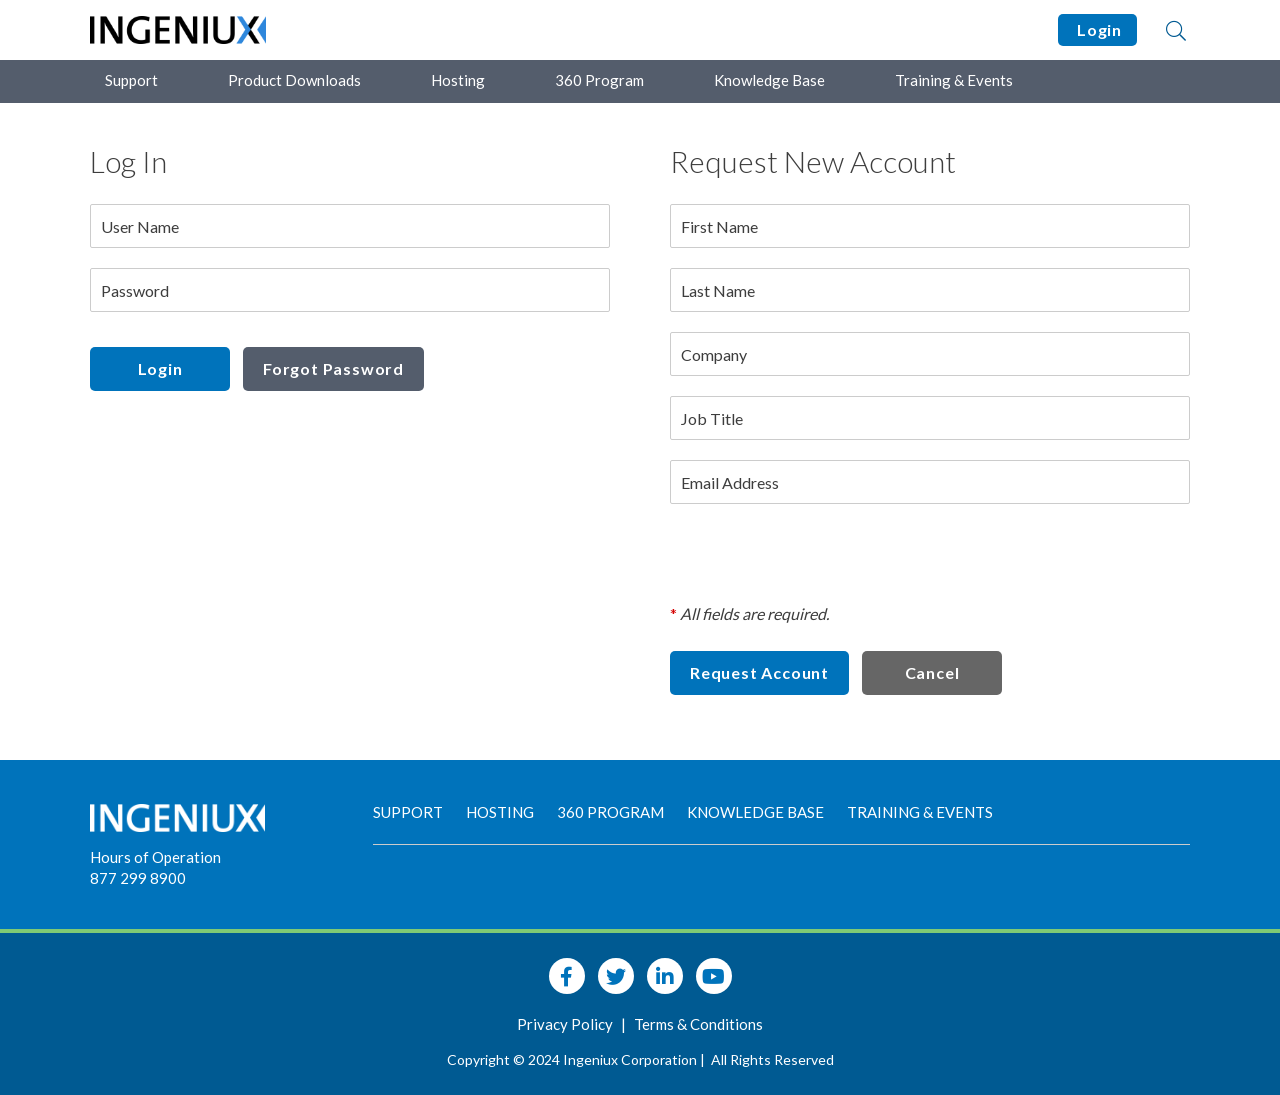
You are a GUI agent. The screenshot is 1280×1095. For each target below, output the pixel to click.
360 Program (599, 80)
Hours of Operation (155, 857)
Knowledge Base (769, 80)
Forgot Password (333, 368)
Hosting (458, 80)
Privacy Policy (566, 1024)
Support (131, 80)
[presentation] (822, 563)
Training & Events (954, 80)
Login (1097, 29)
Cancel (932, 672)
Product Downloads (294, 80)
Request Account (759, 672)
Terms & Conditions (698, 1024)
